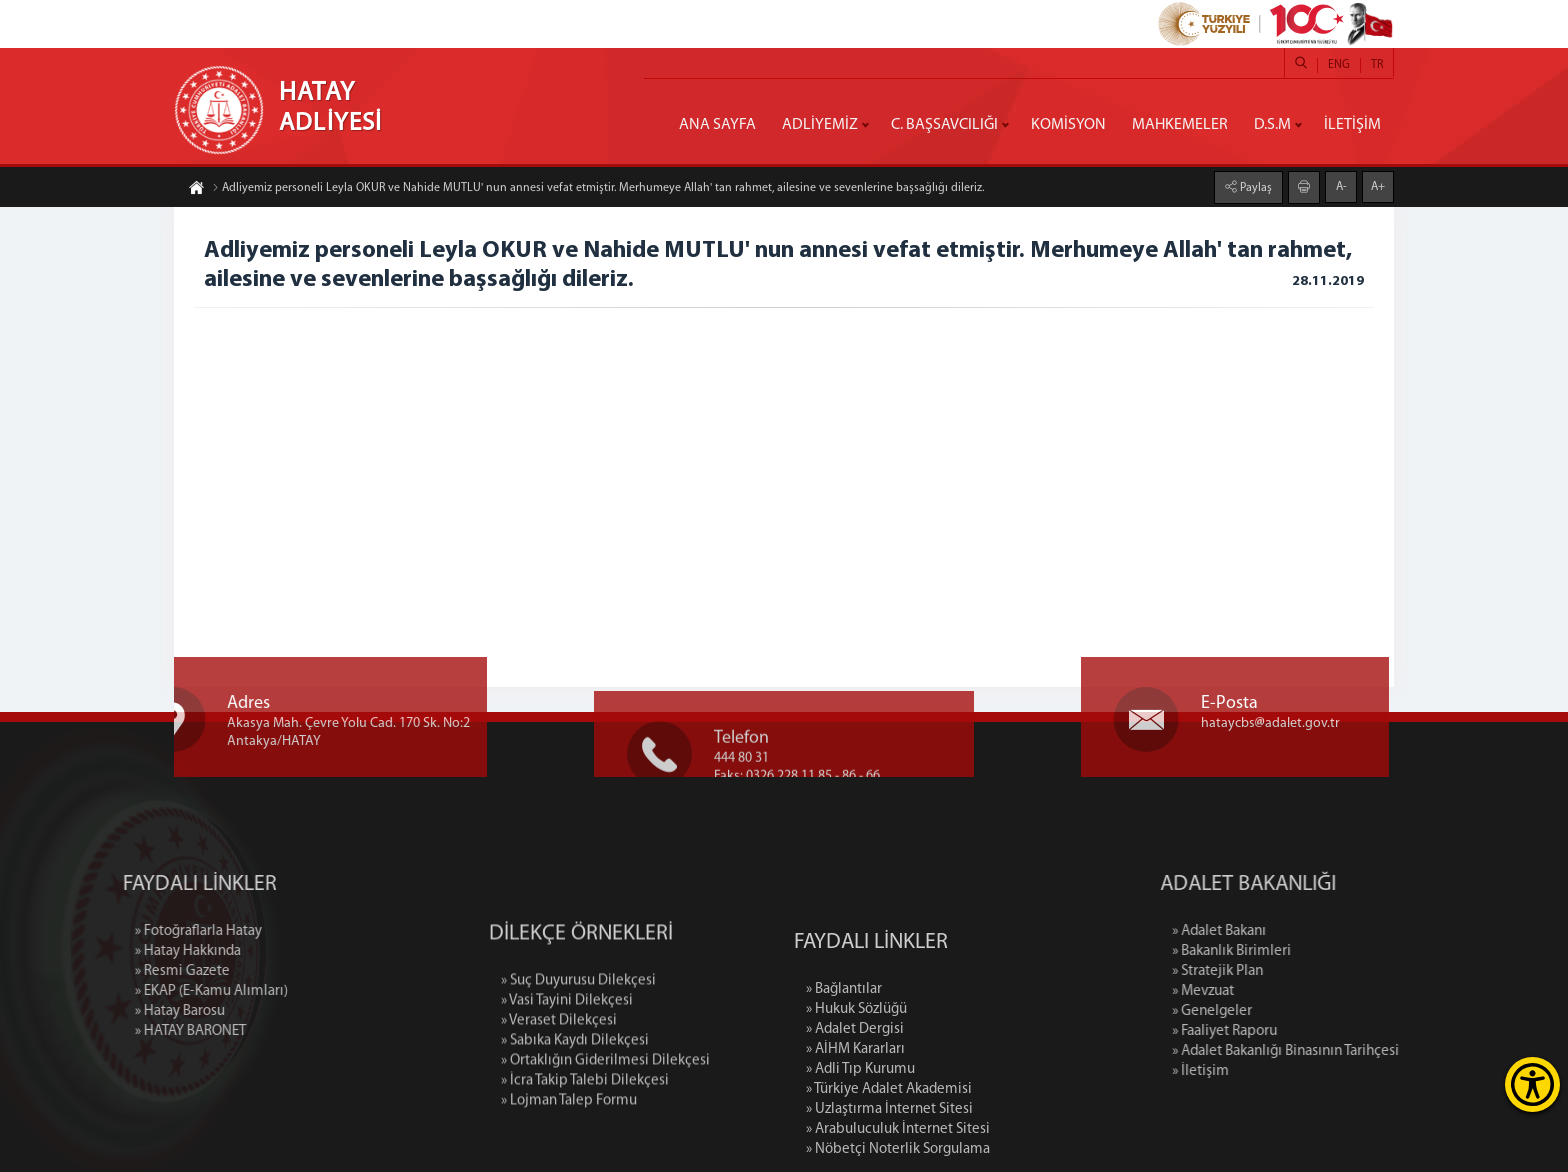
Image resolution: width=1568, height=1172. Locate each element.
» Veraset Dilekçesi (559, 1083)
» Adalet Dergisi (855, 1102)
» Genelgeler (1290, 1011)
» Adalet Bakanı (1297, 931)
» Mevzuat (1281, 991)
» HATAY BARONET (112, 1031)
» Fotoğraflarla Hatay (120, 931)
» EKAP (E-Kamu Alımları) (133, 991)
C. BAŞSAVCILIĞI (944, 125)
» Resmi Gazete (104, 971)
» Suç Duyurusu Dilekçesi (578, 1043)
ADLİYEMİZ (820, 125)
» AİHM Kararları (855, 1122)
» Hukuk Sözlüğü (856, 1082)
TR (1377, 65)
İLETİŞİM (1352, 125)
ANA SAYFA (717, 125)
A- (1341, 186)
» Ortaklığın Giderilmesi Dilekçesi (605, 1123)
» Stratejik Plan (1295, 971)
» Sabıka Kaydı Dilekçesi (575, 1103)
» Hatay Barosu (102, 1011)
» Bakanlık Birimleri (1309, 951)
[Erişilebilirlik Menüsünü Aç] (1532, 1084)
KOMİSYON (1068, 125)
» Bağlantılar (844, 1062)
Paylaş (1254, 187)
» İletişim (1278, 1071)
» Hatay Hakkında (110, 951)
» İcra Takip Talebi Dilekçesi (585, 1143)
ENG (1339, 65)
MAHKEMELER (1180, 125)
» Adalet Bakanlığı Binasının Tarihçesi (1363, 1051)
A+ (1378, 186)
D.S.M (1272, 125)
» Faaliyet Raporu (1302, 1031)
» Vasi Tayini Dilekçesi (567, 1063)
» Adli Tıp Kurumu (860, 1142)
